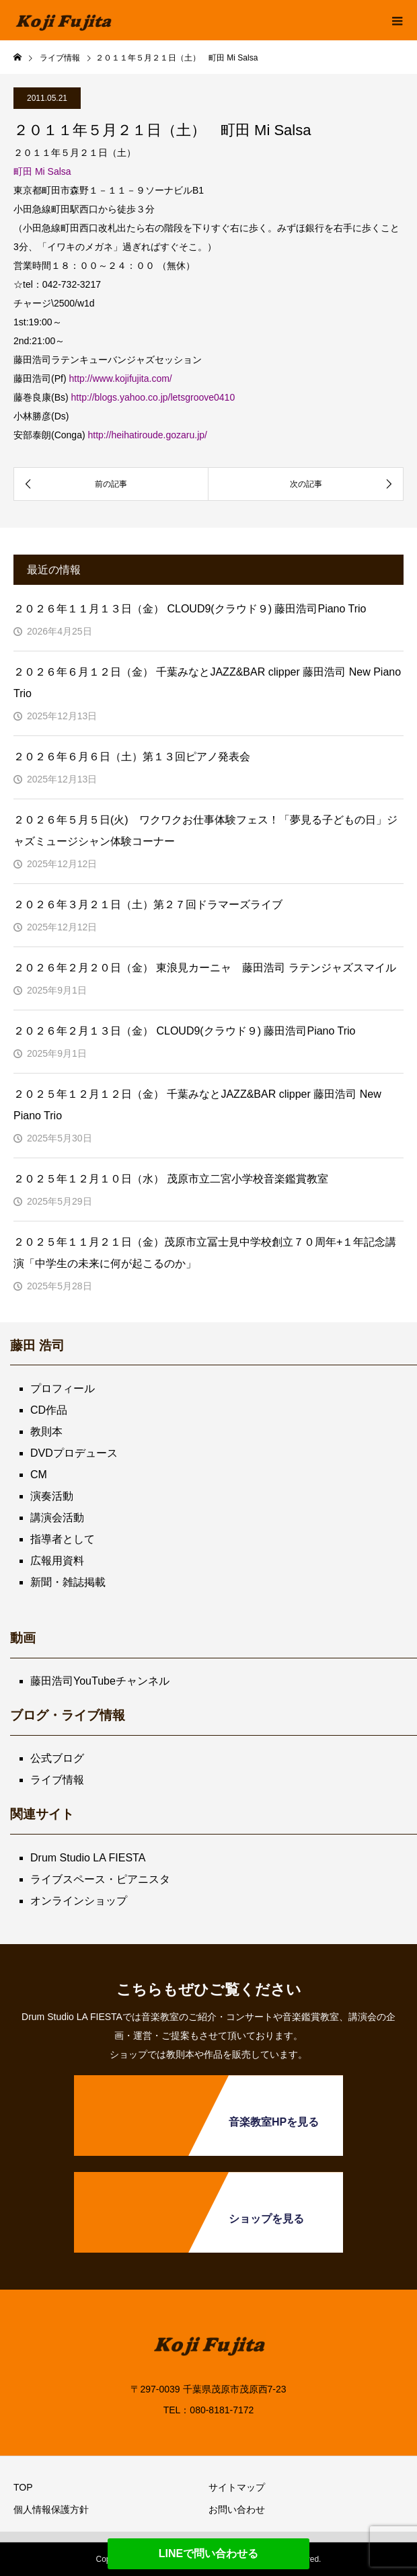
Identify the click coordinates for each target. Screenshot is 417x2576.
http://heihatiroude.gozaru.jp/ (146, 435)
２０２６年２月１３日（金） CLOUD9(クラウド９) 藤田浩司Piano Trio (184, 1031)
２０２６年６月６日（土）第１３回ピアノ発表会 (131, 756)
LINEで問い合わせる (208, 2553)
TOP (23, 2487)
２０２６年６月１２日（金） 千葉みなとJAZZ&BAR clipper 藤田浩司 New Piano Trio (207, 682)
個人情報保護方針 (51, 2509)
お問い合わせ (236, 2509)
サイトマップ (236, 2487)
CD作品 (48, 1410)
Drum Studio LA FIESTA (87, 1857)
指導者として (62, 1539)
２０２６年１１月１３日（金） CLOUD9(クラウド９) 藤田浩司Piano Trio (190, 608)
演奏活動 (51, 1496)
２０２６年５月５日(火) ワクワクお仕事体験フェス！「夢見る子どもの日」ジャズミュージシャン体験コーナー (205, 830)
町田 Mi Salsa (42, 171)
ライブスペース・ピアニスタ (100, 1879)
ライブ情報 (57, 1779)
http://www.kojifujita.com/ (120, 378)
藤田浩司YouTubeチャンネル (99, 1681)
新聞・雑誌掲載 (68, 1582)
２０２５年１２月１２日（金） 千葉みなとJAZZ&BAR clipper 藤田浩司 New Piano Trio (197, 1104)
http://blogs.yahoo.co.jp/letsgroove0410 (153, 397)
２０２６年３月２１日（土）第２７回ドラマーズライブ (147, 904)
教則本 (46, 1431)
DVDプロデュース (74, 1453)
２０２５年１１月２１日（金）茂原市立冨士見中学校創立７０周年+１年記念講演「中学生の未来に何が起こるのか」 (204, 1252)
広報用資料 (57, 1560)
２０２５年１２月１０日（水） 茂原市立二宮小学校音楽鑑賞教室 (170, 1178)
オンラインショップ (78, 1900)
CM (38, 1474)
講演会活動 (57, 1517)
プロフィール (62, 1388)
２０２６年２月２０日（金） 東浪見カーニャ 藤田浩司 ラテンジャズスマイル (204, 967)
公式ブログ (57, 1758)
